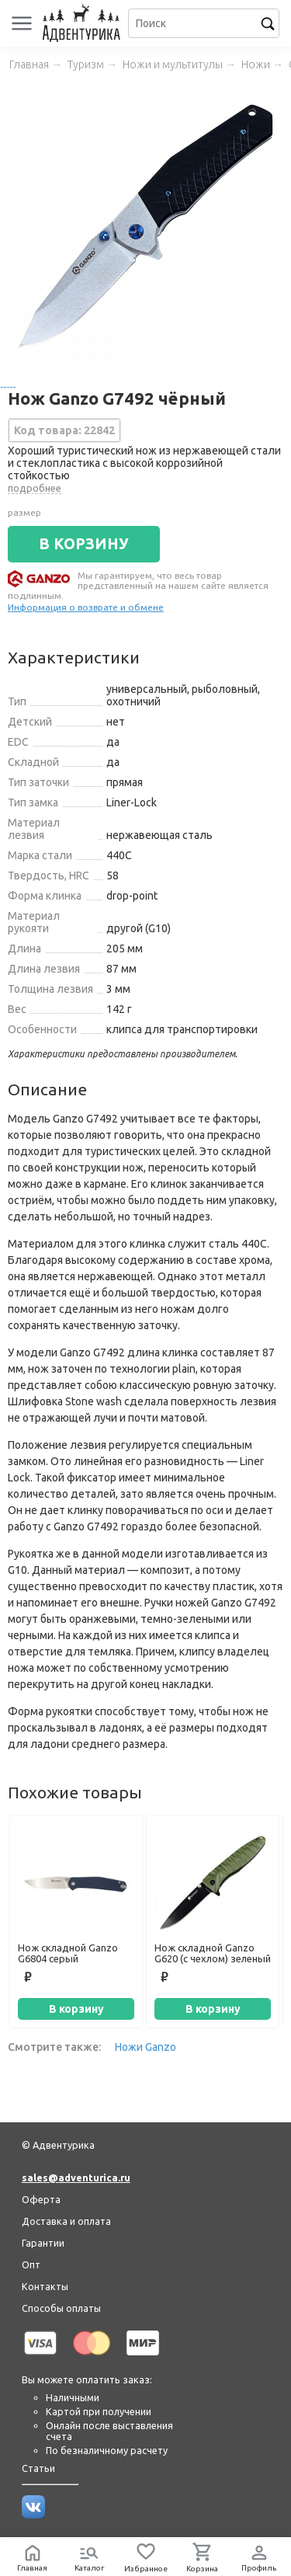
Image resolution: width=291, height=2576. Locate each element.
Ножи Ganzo (145, 2047)
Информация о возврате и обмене (86, 607)
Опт (31, 2264)
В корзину (76, 2009)
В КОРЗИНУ (84, 543)
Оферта (41, 2199)
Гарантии (43, 2242)
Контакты (45, 2286)
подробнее (34, 487)
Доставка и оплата (66, 2221)
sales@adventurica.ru (76, 2177)
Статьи (38, 2468)
